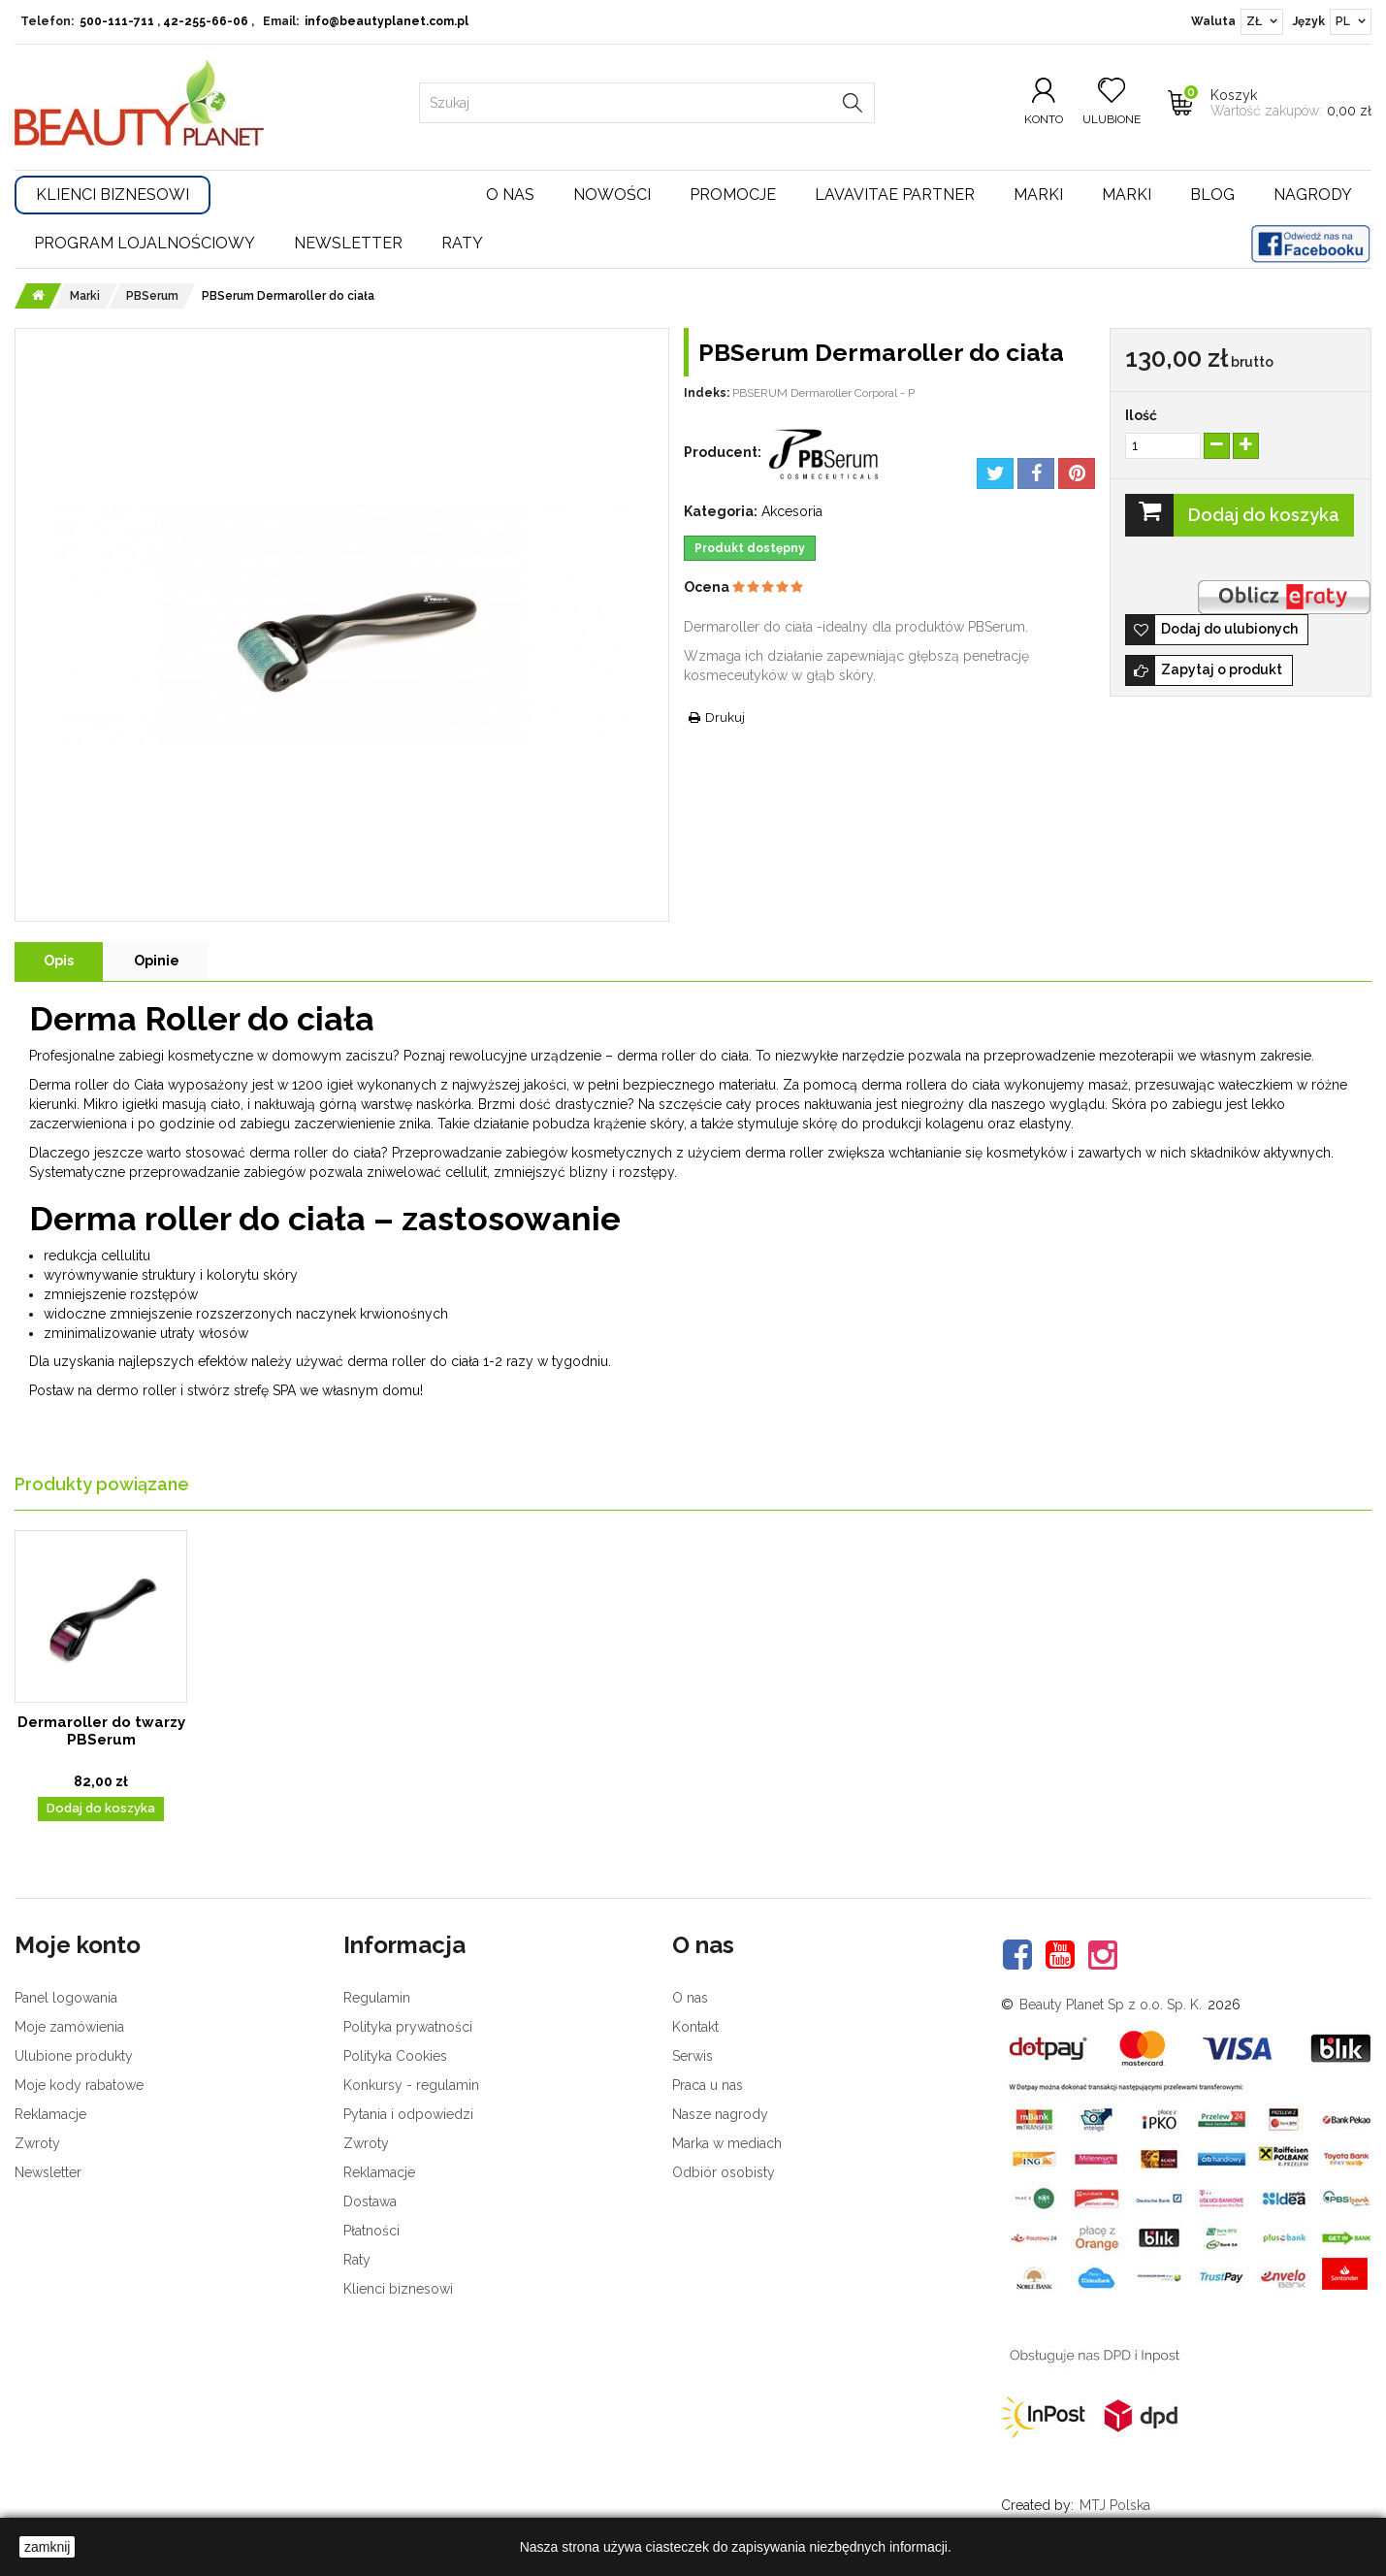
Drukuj (725, 717)
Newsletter (348, 243)
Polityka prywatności (407, 2027)
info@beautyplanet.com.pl (386, 21)
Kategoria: (720, 511)
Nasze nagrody (720, 2114)
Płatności (371, 2230)
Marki (1038, 194)
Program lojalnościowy (144, 243)
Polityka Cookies (395, 2056)
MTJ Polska (1115, 2505)
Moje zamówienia (69, 2027)
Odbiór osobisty (723, 2172)
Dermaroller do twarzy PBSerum (101, 1730)
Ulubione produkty (74, 2056)
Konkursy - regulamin (411, 2085)
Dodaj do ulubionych (1229, 628)
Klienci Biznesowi (112, 194)
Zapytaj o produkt (1221, 669)
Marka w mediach (727, 2143)
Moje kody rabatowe (79, 2085)
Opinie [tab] (156, 960)
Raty (462, 243)
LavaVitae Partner (895, 194)
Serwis (692, 2056)
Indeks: (706, 393)
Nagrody (1312, 194)
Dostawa (370, 2201)
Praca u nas (707, 2085)
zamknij (47, 2547)
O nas (510, 194)
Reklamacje (50, 2114)
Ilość (1141, 415)
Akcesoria (791, 511)
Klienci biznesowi (398, 2289)
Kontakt (695, 2027)
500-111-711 (117, 21)
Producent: (722, 452)
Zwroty (37, 2143)
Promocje (733, 194)
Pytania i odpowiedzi (408, 2114)
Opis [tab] (59, 960)
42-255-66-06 (205, 21)
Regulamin (376, 1997)
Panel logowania (66, 1997)
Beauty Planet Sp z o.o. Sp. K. (1110, 2004)
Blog (1212, 194)
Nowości (612, 194)
